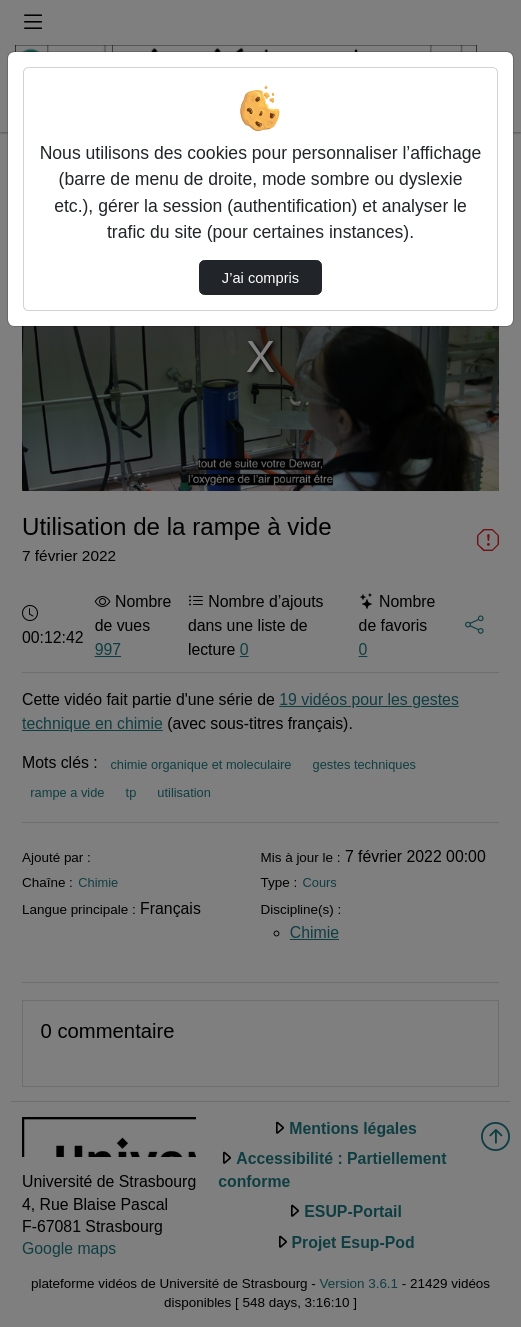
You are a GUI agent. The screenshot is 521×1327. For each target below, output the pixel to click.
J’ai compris (260, 278)
